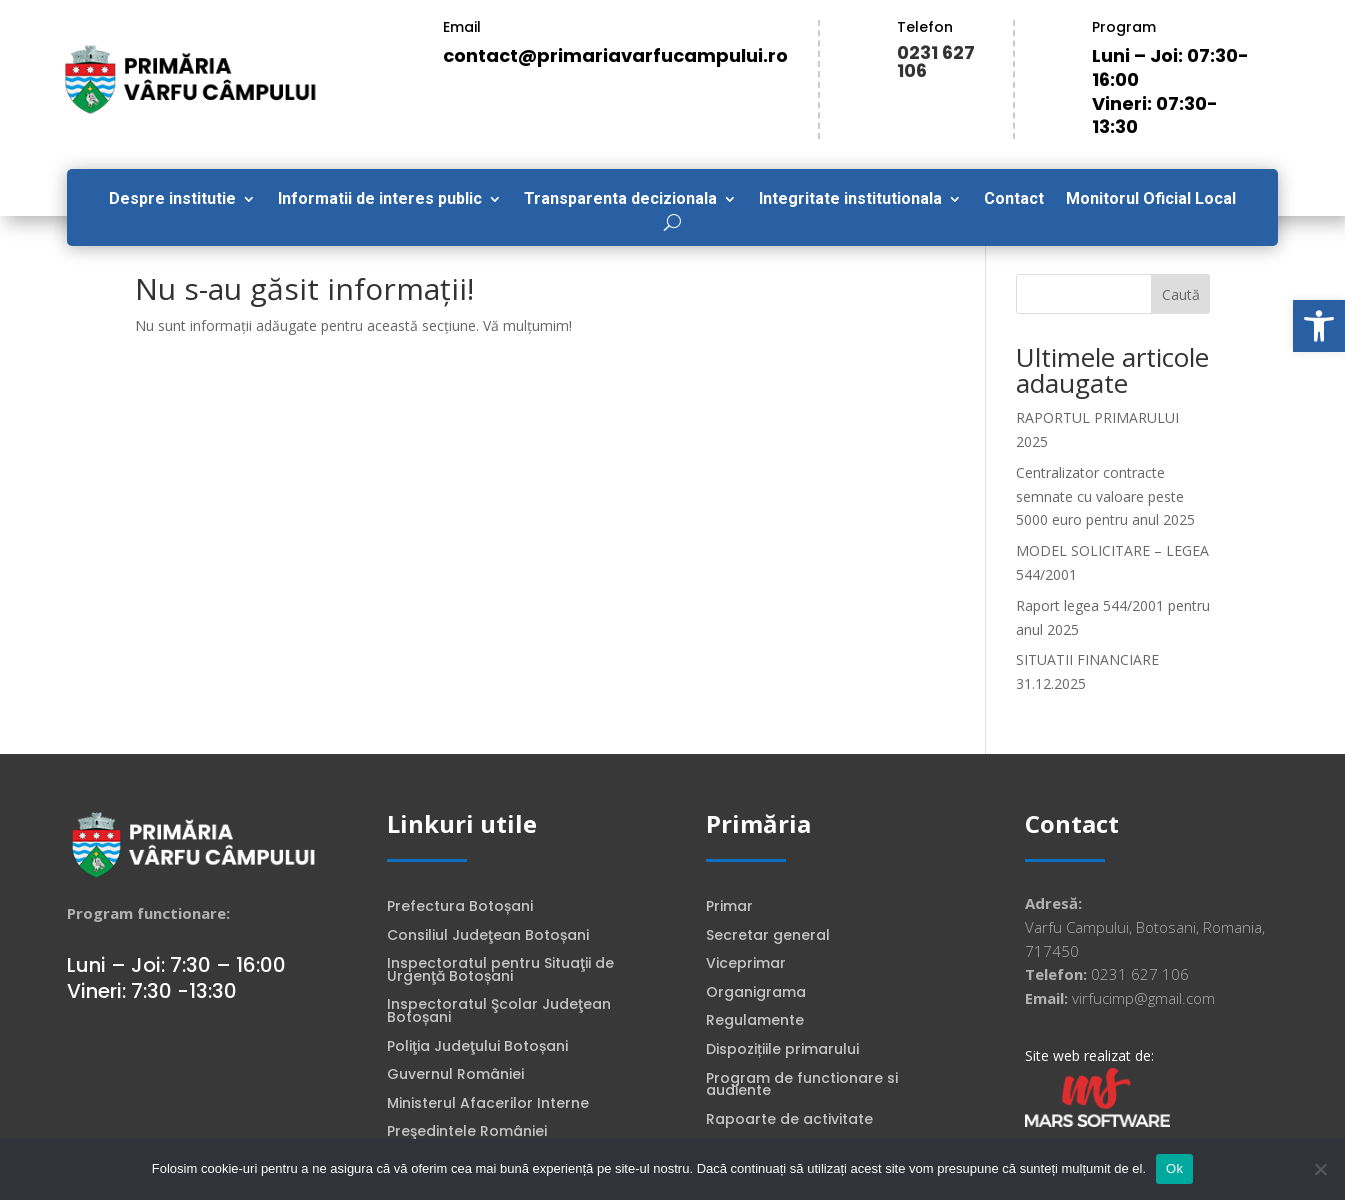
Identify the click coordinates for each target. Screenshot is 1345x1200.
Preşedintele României (467, 1133)
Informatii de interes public (380, 200)
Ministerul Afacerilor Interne (488, 1105)
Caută (1181, 294)
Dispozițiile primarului (782, 1051)
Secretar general (768, 937)
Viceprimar (746, 965)
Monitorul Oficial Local (1151, 200)
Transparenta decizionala (620, 200)
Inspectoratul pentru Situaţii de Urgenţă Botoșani (500, 971)
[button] (1319, 326)
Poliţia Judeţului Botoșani (477, 1048)
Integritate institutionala (850, 200)
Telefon (925, 27)
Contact (1014, 200)
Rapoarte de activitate (789, 1121)
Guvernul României (455, 1076)
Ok (1174, 1168)
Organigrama (756, 994)
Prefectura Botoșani (460, 908)
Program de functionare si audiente (802, 1086)
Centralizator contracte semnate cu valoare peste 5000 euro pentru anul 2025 (1105, 496)
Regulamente (755, 1022)
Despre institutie (172, 200)
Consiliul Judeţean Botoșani (488, 937)
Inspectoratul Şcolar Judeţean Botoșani (499, 1012)
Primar (729, 908)
